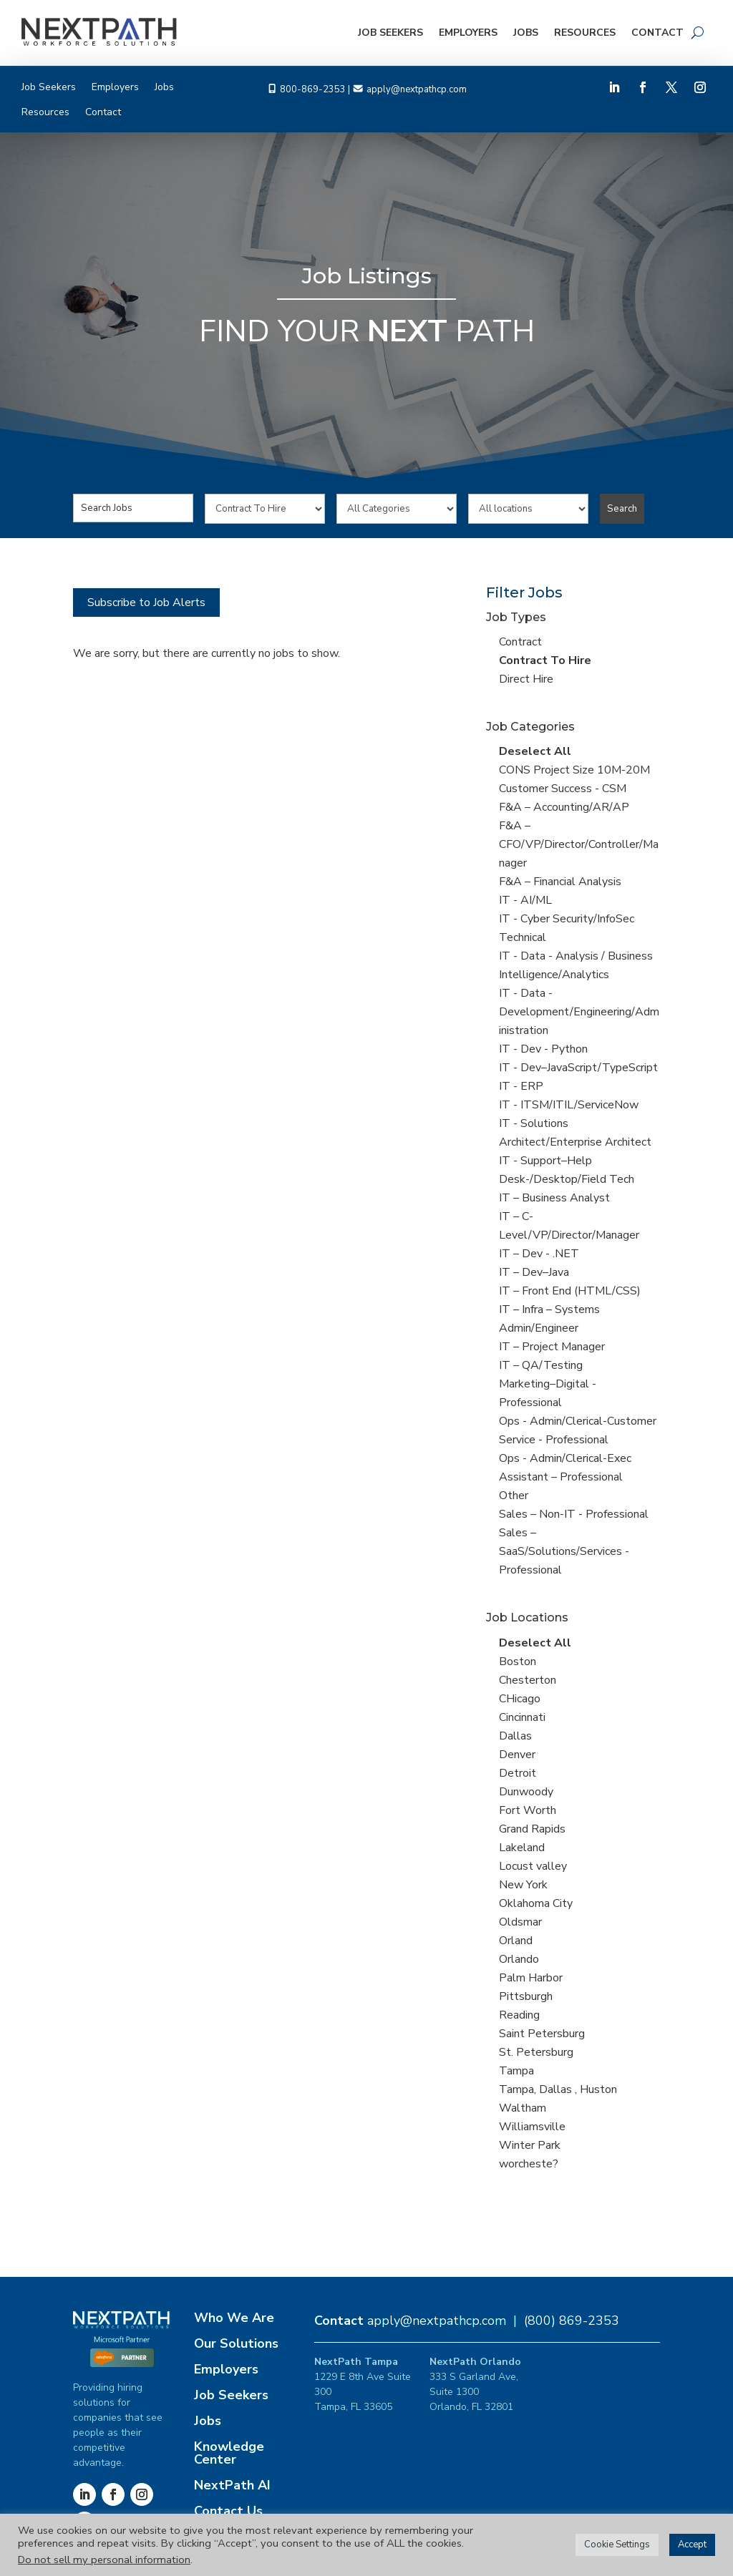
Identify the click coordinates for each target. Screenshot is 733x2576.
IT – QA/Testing (541, 1365)
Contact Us (228, 2510)
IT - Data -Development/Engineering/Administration (579, 1011)
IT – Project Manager (552, 1347)
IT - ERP (521, 1086)
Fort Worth (527, 1810)
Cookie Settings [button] (617, 2544)
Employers (468, 32)
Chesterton (527, 1680)
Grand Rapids (532, 1829)
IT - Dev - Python (543, 1049)
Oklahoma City (536, 1903)
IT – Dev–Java (534, 1272)
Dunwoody (526, 1792)
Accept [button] (692, 2544)
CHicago (519, 1699)
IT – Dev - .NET (539, 1254)
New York (523, 1885)
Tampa (516, 2071)
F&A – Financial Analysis (560, 881)
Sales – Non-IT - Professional (574, 1514)
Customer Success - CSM (562, 788)
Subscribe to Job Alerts (146, 602)
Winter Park (529, 2145)
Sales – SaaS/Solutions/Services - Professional (564, 1551)
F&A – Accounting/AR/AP (564, 807)
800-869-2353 (313, 89)
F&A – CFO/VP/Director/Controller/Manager (579, 844)
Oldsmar (520, 1922)
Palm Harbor (531, 1978)
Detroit (517, 1773)
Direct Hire (526, 679)
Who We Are (234, 2317)
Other (513, 1495)
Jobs (525, 32)
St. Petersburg (536, 2052)
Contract (520, 642)
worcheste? (528, 2164)
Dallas (515, 1736)
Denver (517, 1754)
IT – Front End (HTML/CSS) (570, 1291)
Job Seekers (390, 32)
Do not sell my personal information (104, 2559)
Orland (516, 1940)
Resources (585, 32)
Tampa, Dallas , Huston (558, 2089)
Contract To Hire (545, 660)
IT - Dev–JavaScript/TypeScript (578, 1067)
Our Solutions (236, 2343)
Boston (517, 1661)
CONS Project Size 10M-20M (574, 770)
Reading (519, 2015)
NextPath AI (232, 2485)
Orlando (519, 1959)
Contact (657, 32)
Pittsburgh (526, 1996)
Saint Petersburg (542, 2033)
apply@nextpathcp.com (416, 89)
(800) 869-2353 (571, 2320)
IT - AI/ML (525, 900)
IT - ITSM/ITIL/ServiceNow (569, 1105)
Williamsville (532, 2127)
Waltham (522, 2108)
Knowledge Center (229, 2453)
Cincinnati (522, 1717)
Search (622, 508)
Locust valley (533, 1866)
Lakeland (522, 1847)
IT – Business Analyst (554, 1198)
